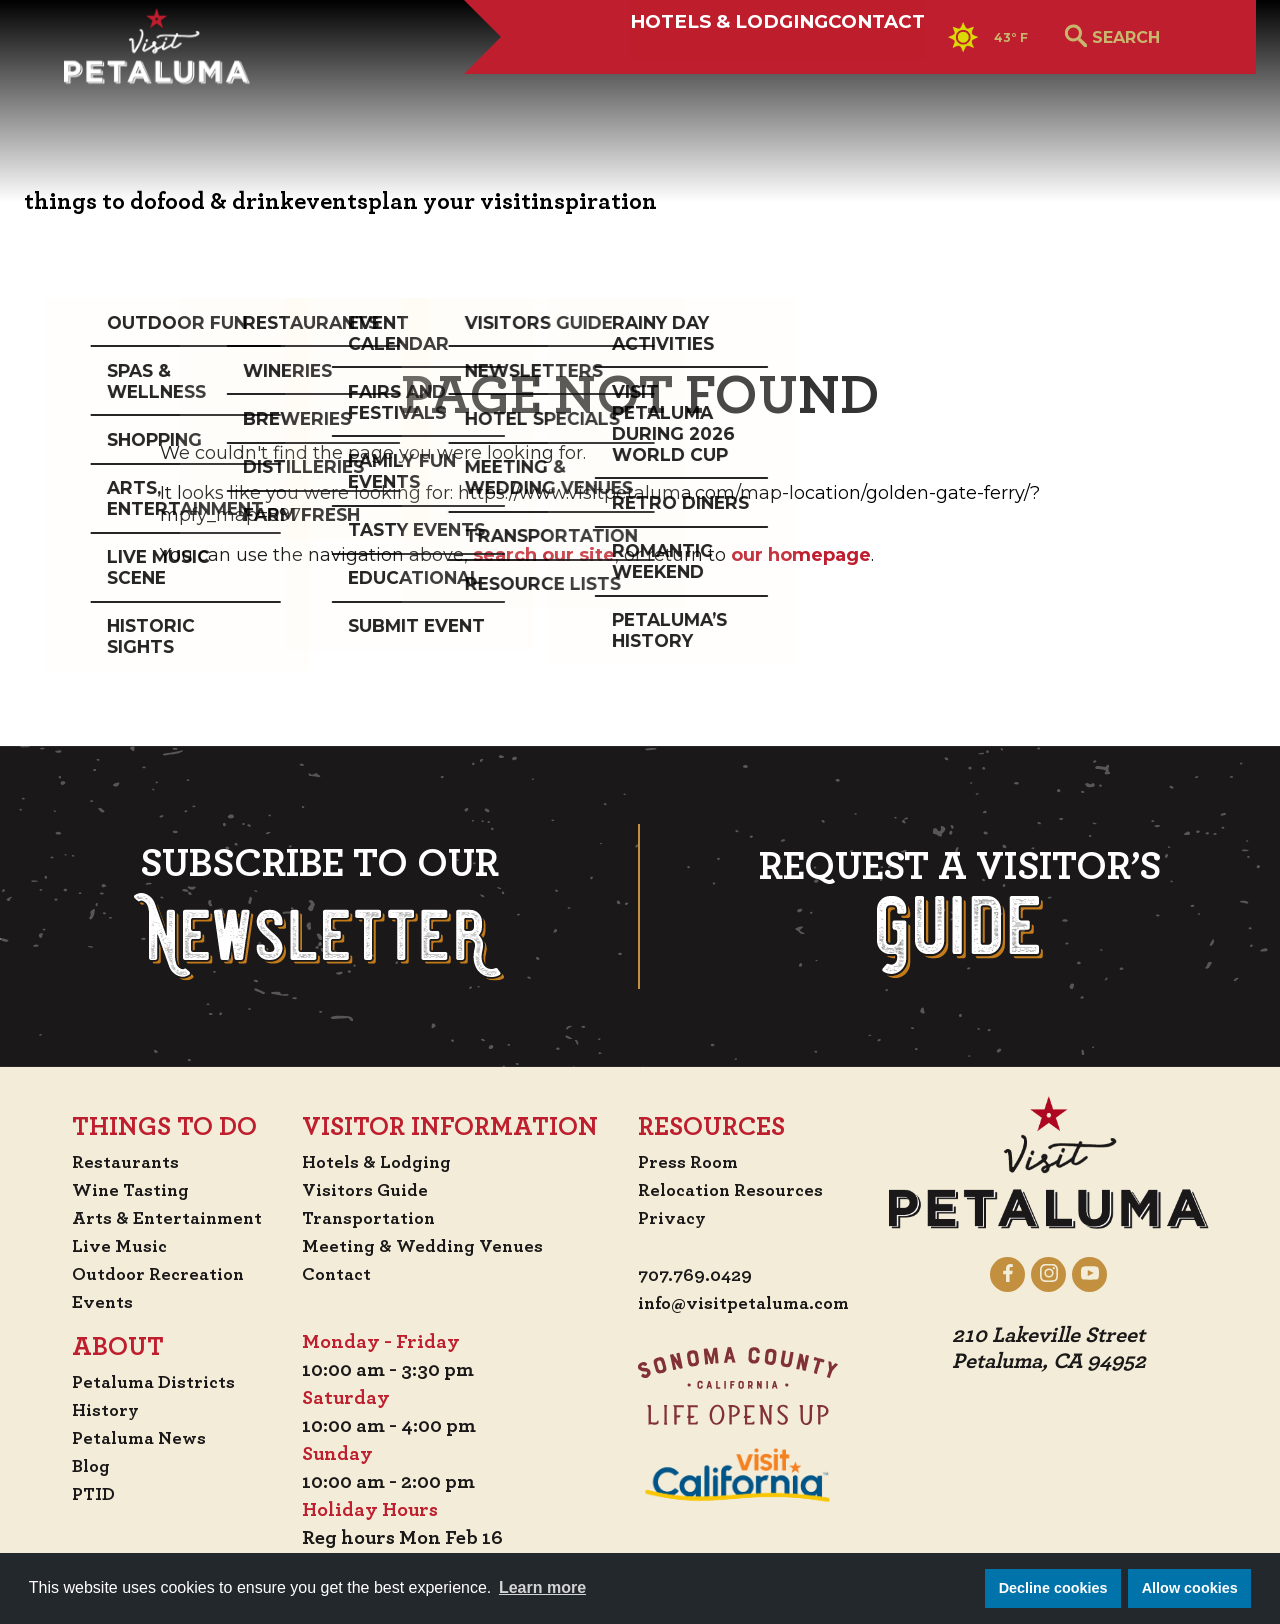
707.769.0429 (698, 1276)
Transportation (374, 1218)
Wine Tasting (116, 1190)
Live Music (101, 1246)
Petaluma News (124, 1438)
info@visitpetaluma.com (752, 1304)
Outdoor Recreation (145, 1274)
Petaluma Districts (140, 1382)
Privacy (673, 1218)
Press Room (689, 1162)
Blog (73, 1466)
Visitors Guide (368, 1190)
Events (84, 1302)
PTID (75, 1494)
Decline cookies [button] (1053, 1588)
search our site (544, 555)
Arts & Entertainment (156, 1218)
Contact (803, 87)
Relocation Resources (735, 1190)
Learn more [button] (542, 1587)
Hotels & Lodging (589, 87)
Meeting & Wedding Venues (429, 1246)
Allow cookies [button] (1190, 1588)
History (89, 1410)
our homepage (801, 555)
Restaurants (109, 1162)
